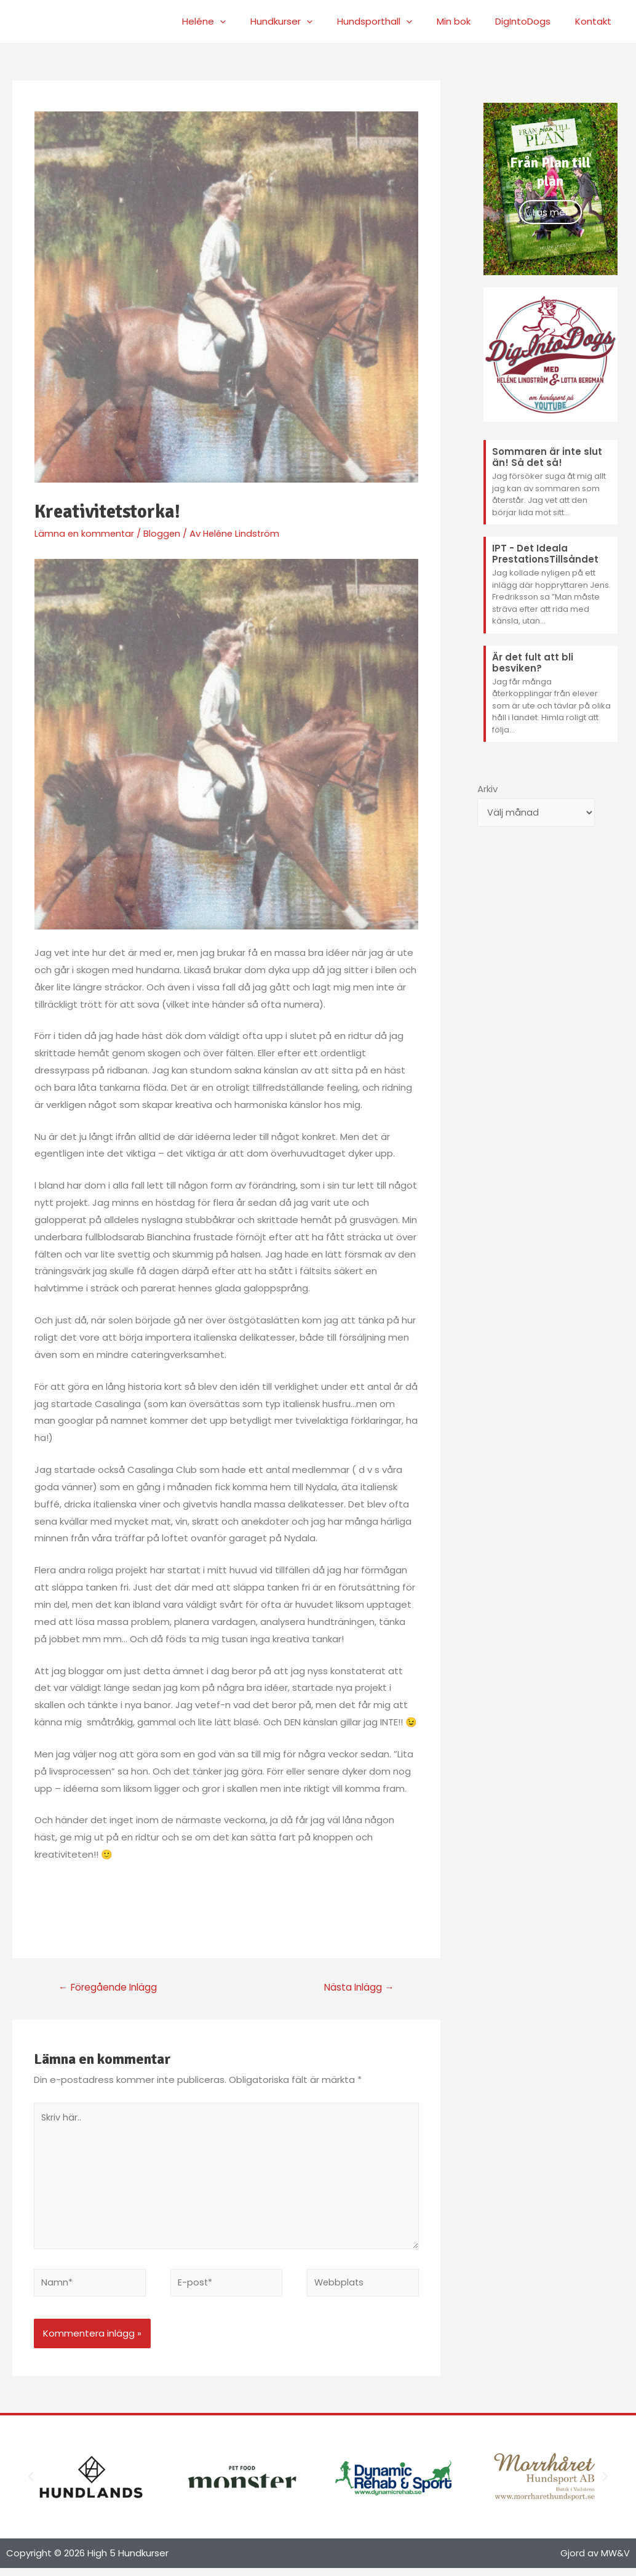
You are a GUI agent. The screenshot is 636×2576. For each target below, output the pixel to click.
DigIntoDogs (532, 21)
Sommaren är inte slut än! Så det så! (547, 457)
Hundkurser (309, 21)
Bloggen (164, 533)
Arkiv (487, 788)
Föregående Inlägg (110, 1988)
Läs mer (550, 212)
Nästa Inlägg (357, 1988)
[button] (31, 2485)
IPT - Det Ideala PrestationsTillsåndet (545, 554)
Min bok (469, 21)
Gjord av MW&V (595, 2560)
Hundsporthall (396, 21)
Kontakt (596, 21)
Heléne (238, 21)
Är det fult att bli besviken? (532, 663)
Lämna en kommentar (85, 533)
